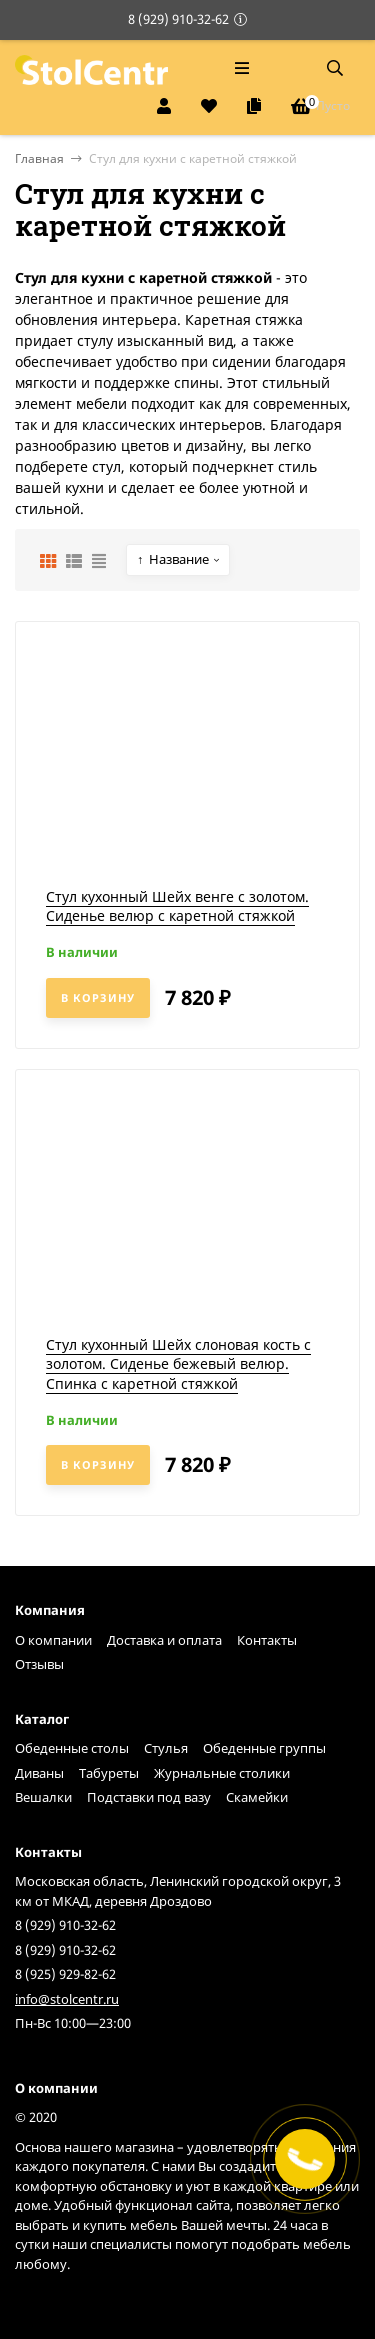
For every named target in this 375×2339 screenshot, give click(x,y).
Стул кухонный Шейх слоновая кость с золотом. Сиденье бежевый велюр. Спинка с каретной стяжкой (178, 1364)
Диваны (39, 1773)
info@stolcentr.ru (67, 1999)
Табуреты (109, 1773)
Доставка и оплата (164, 1640)
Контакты (267, 1640)
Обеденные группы (264, 1748)
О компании (53, 1640)
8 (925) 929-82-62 (65, 1974)
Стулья (166, 1748)
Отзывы (39, 1664)
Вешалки (43, 1797)
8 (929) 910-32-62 (178, 19)
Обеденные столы (72, 1748)
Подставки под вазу (149, 1797)
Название (173, 560)
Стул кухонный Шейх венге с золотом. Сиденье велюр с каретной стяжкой (177, 906)
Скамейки (257, 1797)
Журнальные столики (222, 1773)
